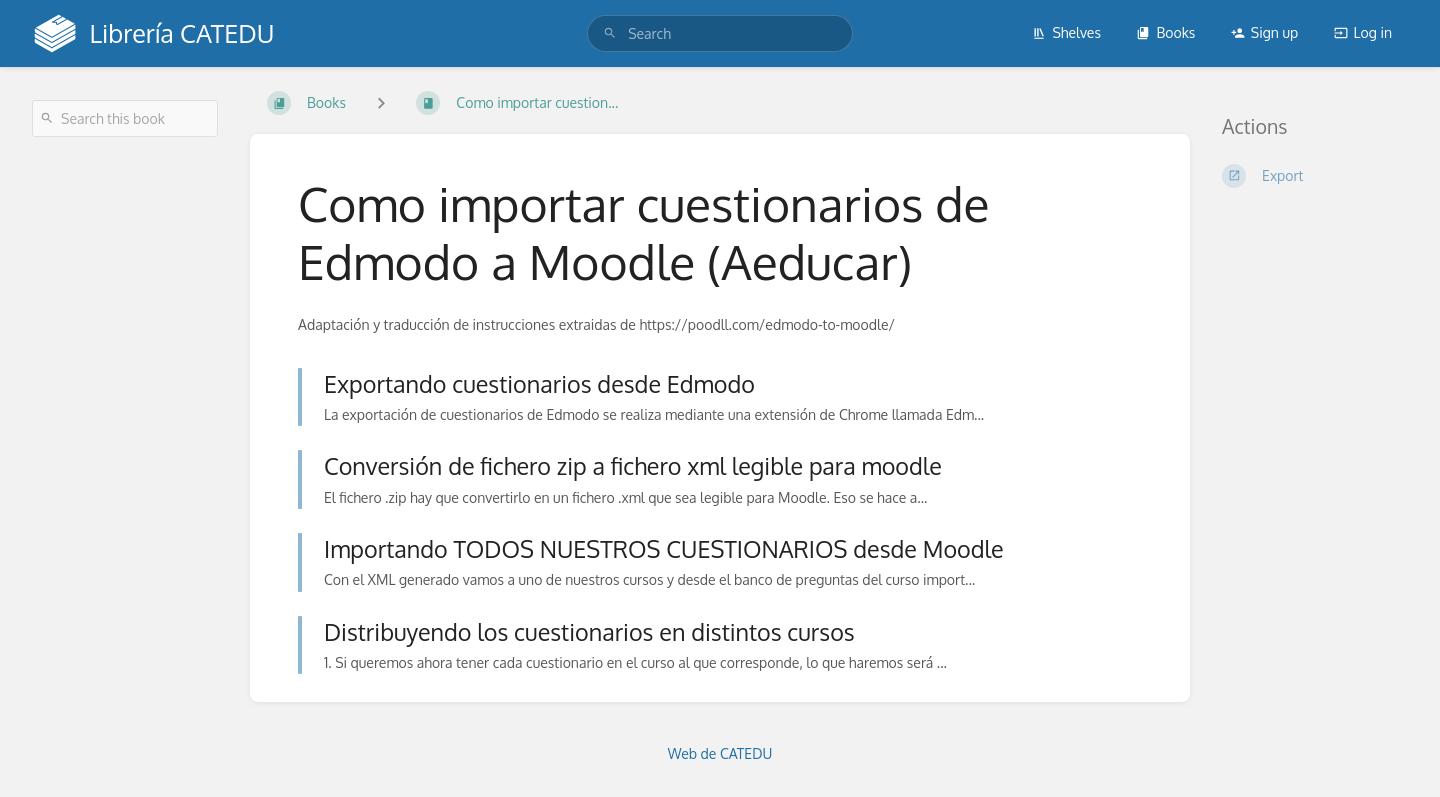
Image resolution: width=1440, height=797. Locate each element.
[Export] (1315, 176)
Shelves (1066, 32)
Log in (1363, 32)
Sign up (1264, 32)
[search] (720, 33)
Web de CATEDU (720, 753)
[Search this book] (125, 118)
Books (1165, 32)
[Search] (610, 33)
